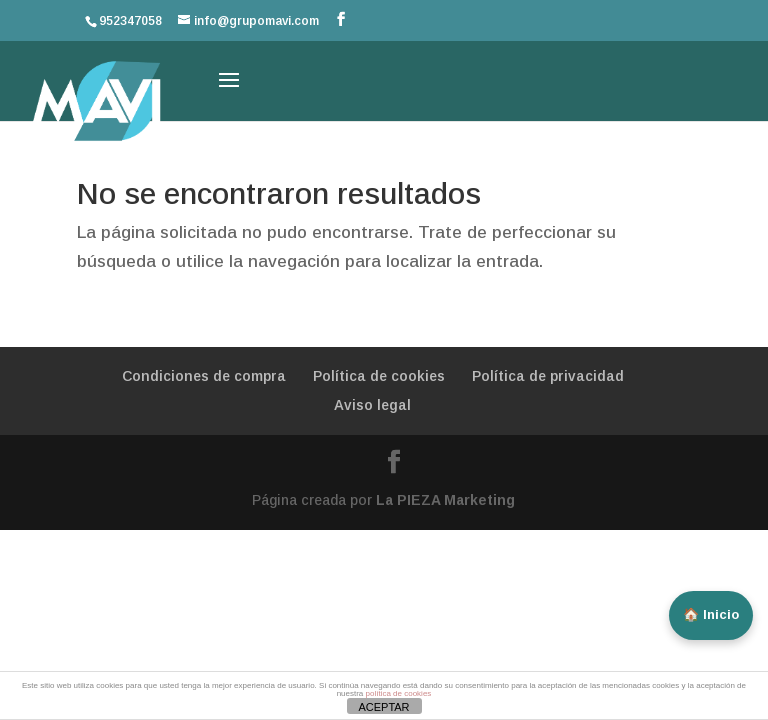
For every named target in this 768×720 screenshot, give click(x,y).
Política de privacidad (548, 376)
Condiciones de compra (204, 376)
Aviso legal (372, 405)
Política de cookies (379, 376)
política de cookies (399, 693)
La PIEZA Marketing (445, 500)
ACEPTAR (383, 707)
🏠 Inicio (711, 614)
